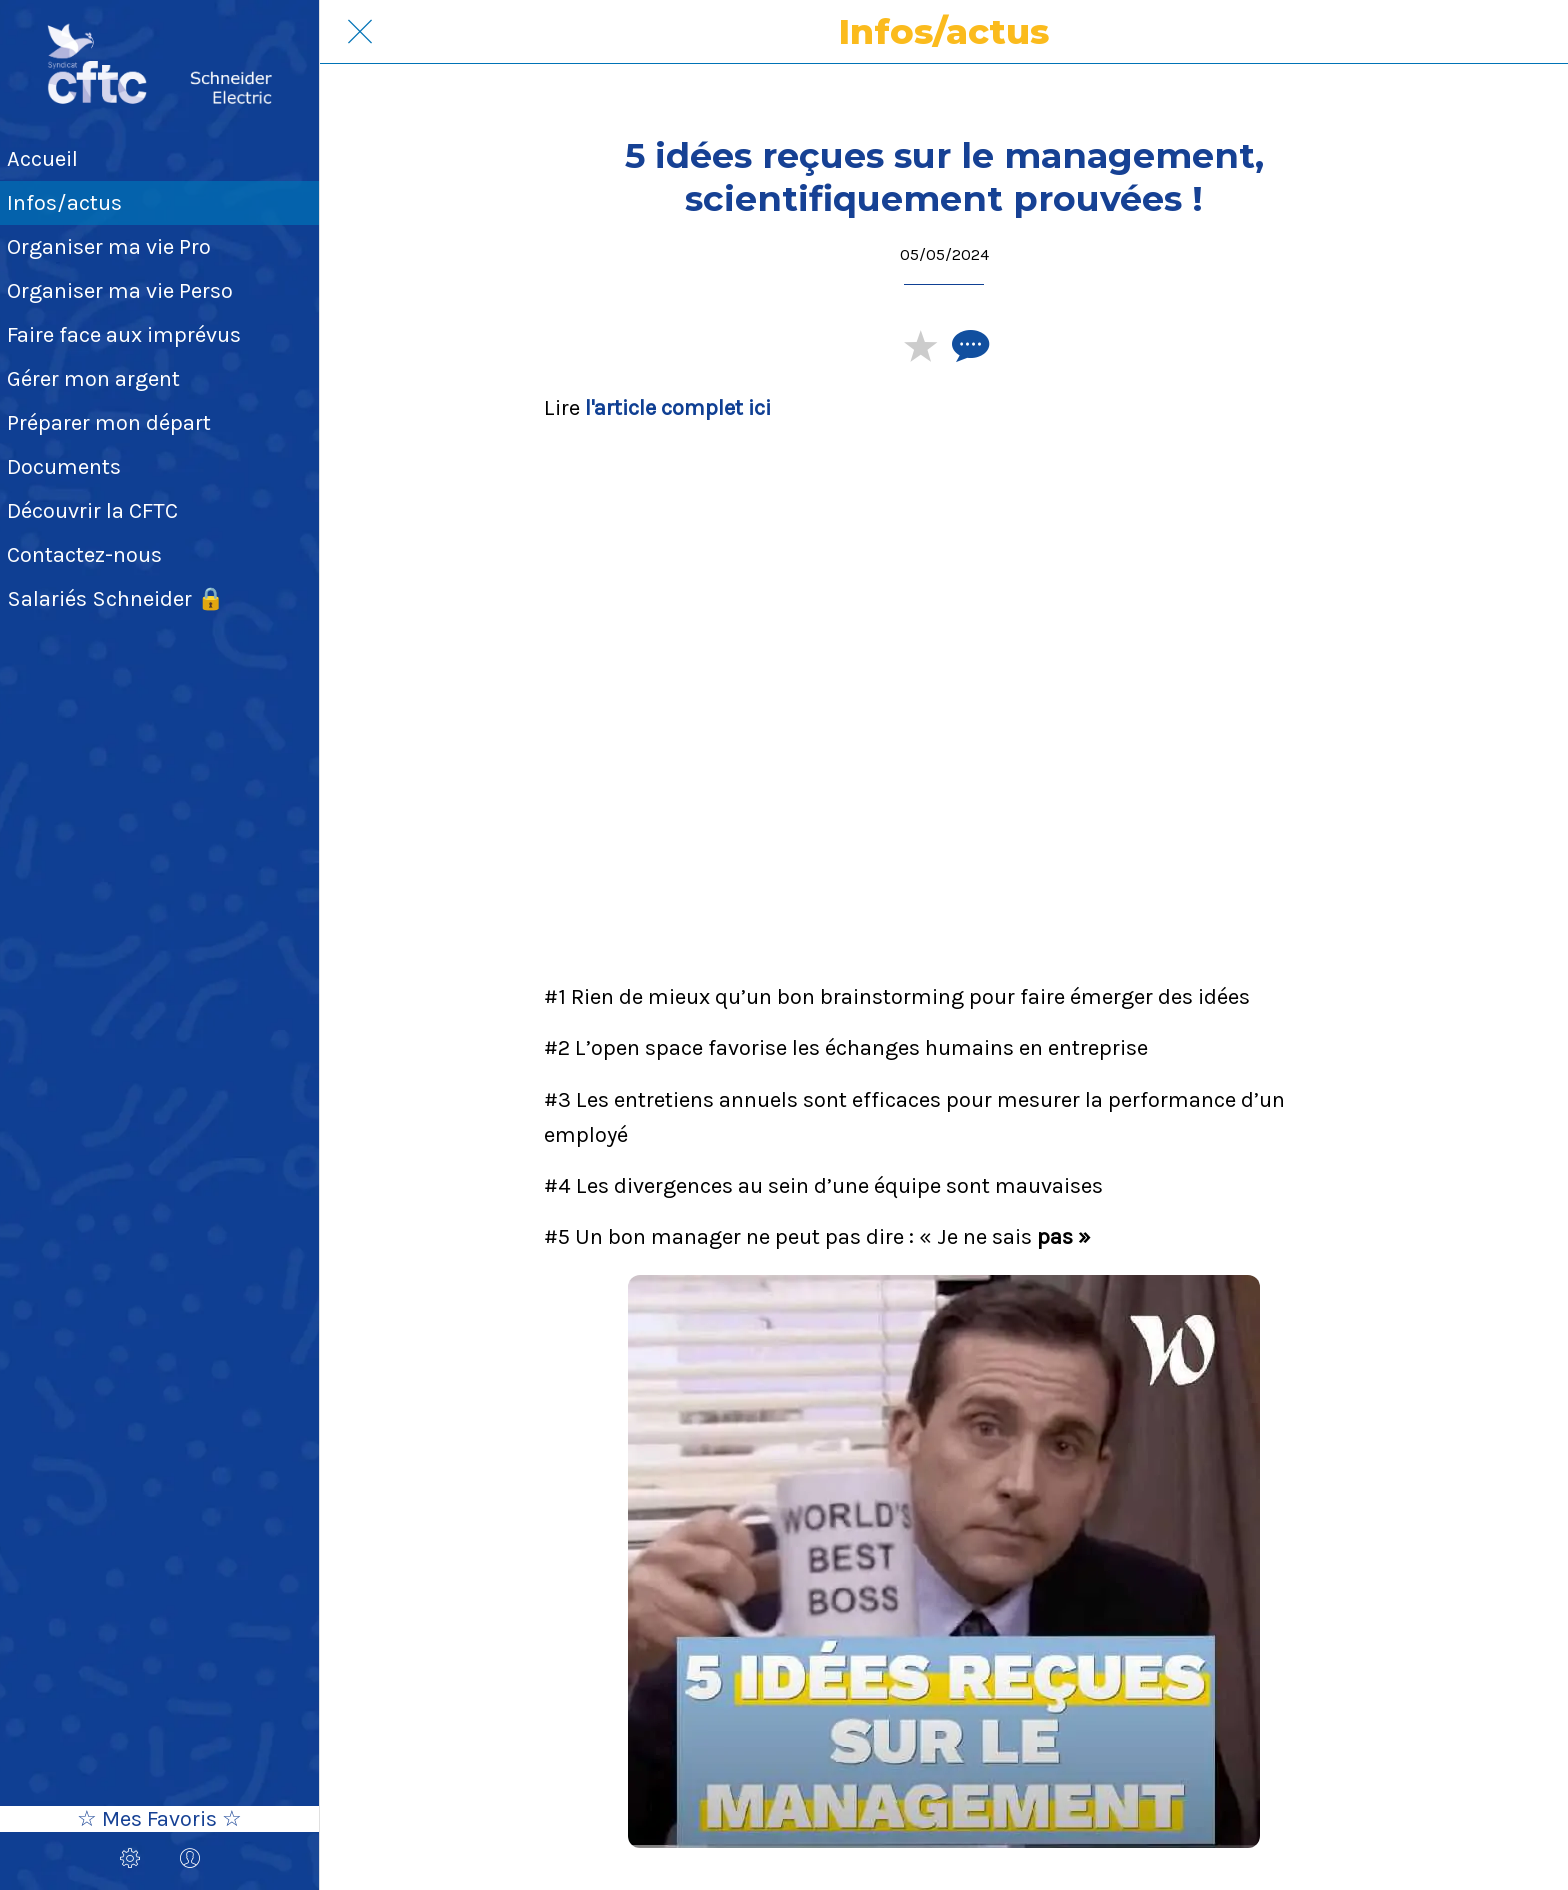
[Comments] (968, 345)
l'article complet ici (678, 408)
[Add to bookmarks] (920, 345)
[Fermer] (360, 32)
